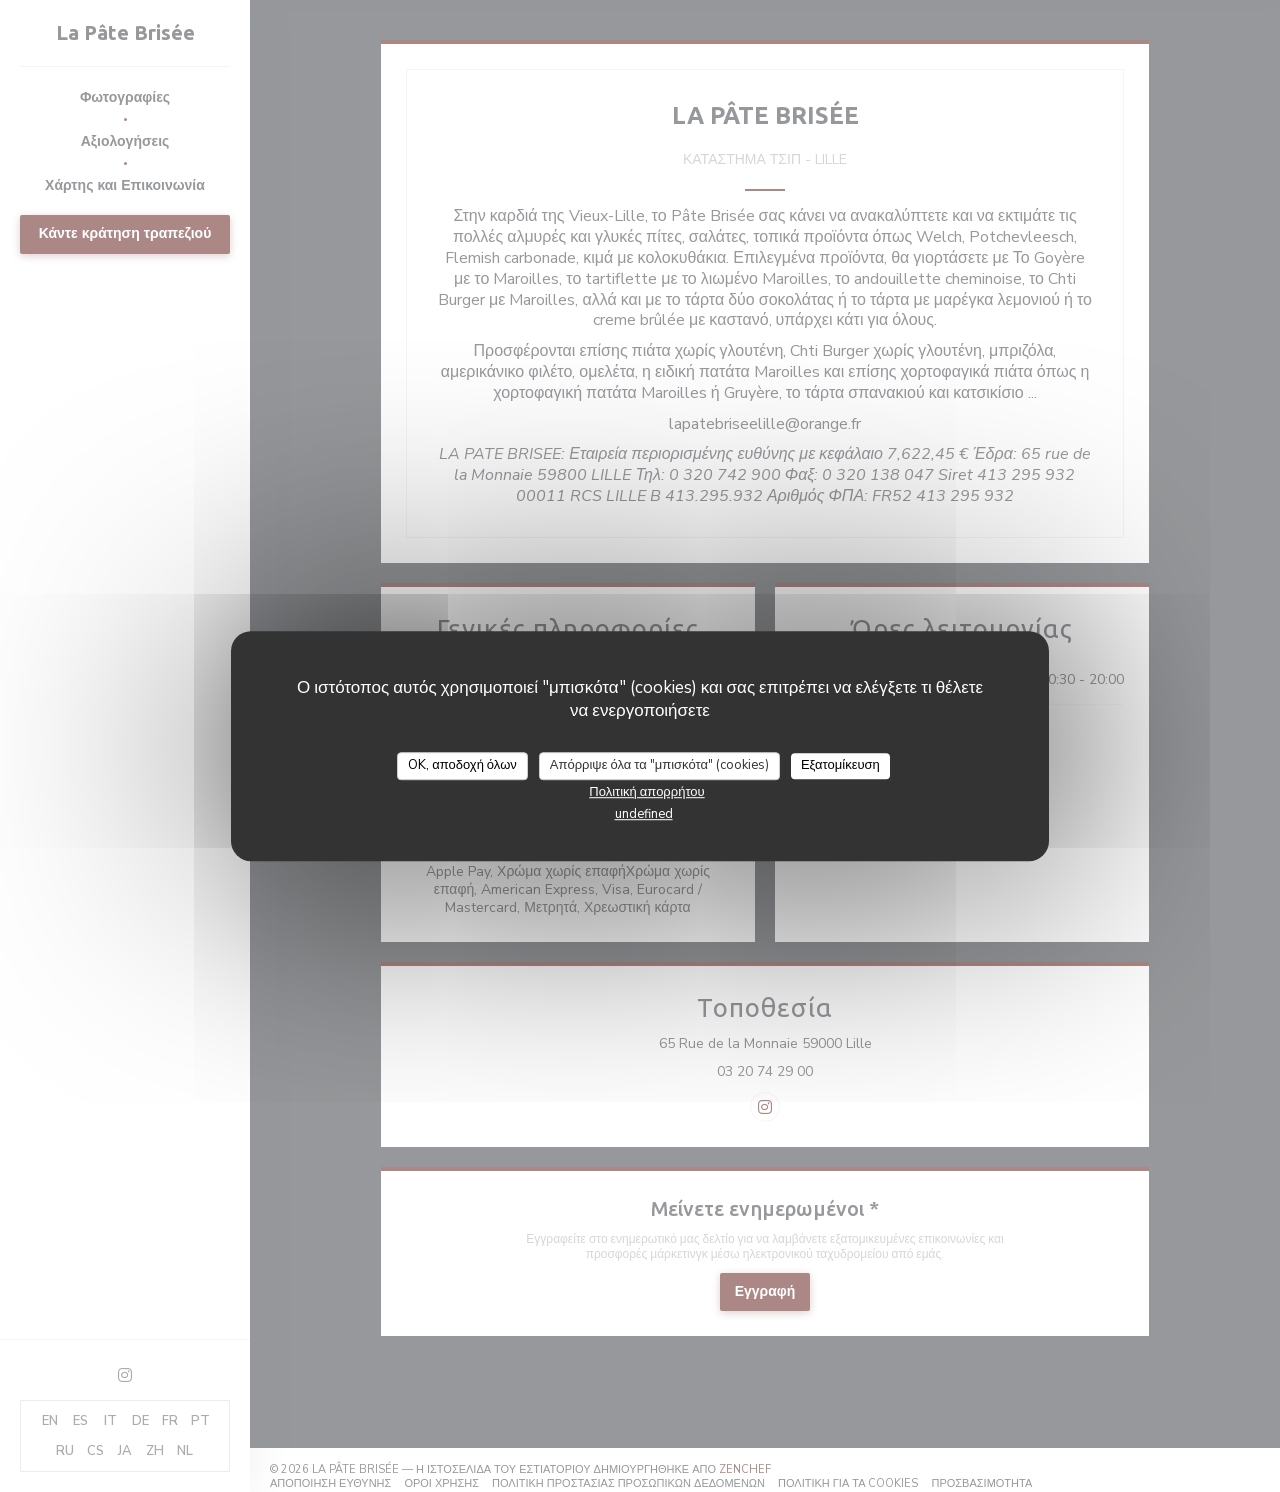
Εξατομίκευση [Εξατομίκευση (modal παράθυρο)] (840, 765)
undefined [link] (644, 814)
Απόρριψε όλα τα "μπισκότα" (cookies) (659, 765)
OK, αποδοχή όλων (462, 765)
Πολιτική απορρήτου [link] (646, 792)
